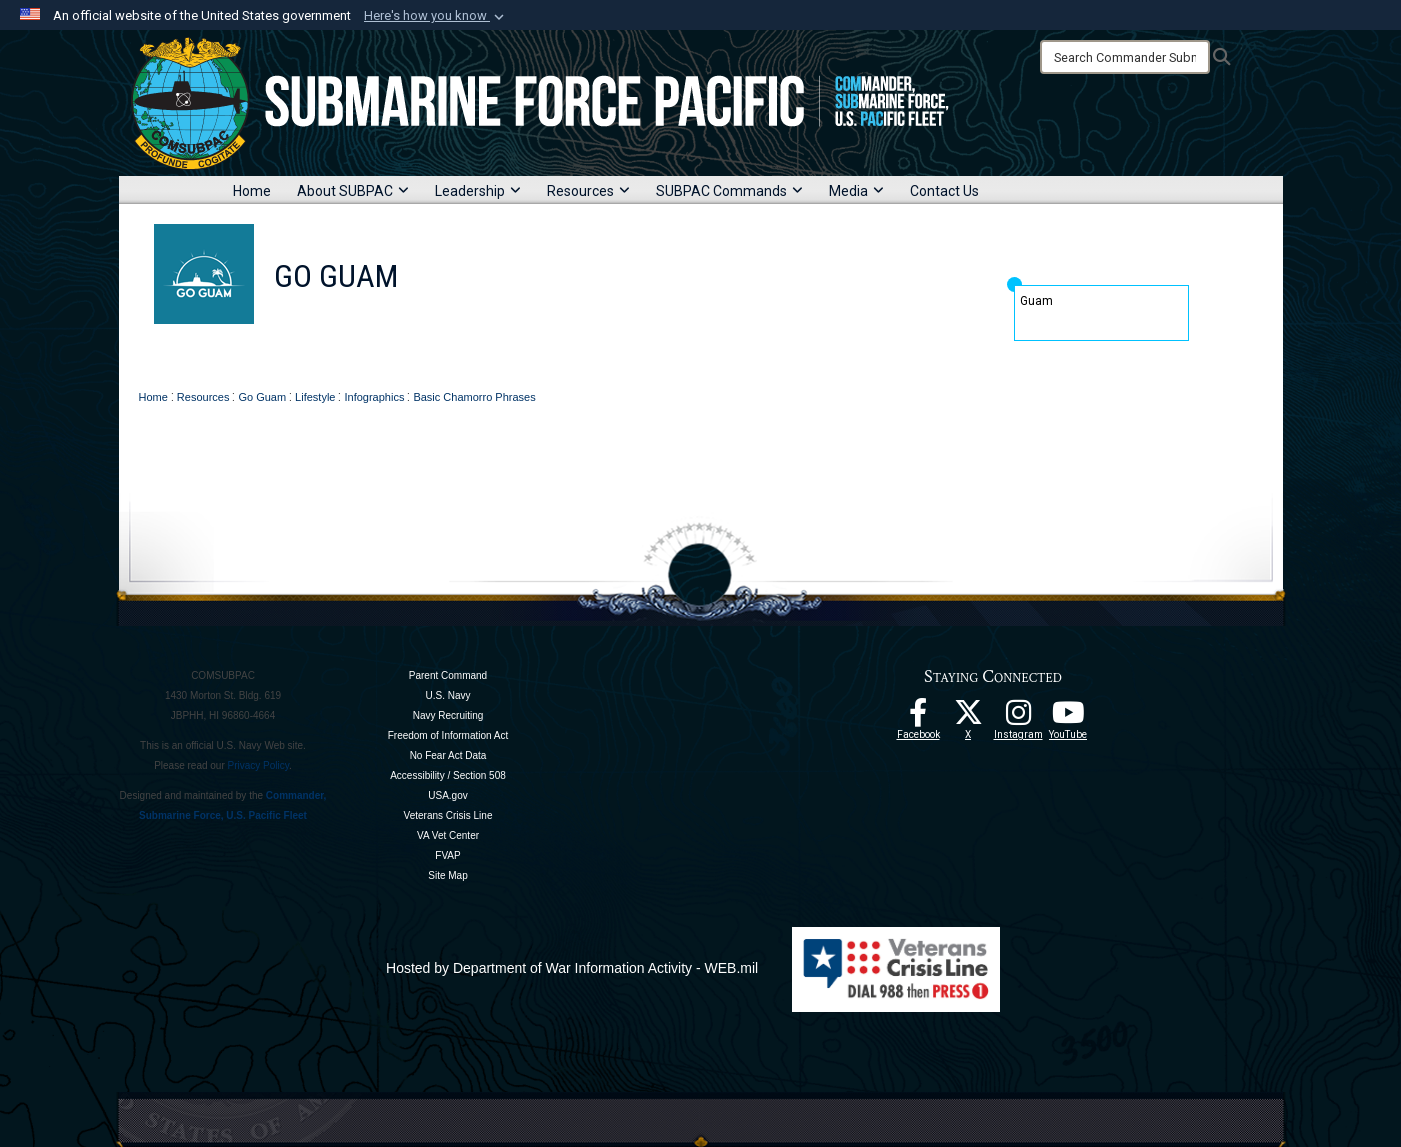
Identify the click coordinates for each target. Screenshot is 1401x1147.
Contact (1014, 363)
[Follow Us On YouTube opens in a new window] (1068, 718)
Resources (588, 191)
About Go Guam (390, 363)
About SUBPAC (353, 191)
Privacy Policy (259, 765)
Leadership (478, 191)
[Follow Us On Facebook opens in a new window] (918, 718)
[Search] (1125, 57)
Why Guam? (507, 363)
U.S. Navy (447, 695)
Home (252, 191)
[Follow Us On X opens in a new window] (968, 718)
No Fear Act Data (448, 755)
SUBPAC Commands (729, 191)
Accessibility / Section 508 (448, 775)
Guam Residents (723, 363)
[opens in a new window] (1018, 718)
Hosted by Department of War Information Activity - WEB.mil (572, 968)
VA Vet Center (448, 835)
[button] (436, 16)
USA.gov (447, 795)
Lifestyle (832, 363)
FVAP (447, 855)
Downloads (924, 363)
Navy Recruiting (448, 715)
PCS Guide (608, 363)
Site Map (447, 875)
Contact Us (944, 191)
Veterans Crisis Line (448, 815)
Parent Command (448, 675)
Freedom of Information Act (448, 735)
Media (856, 191)
